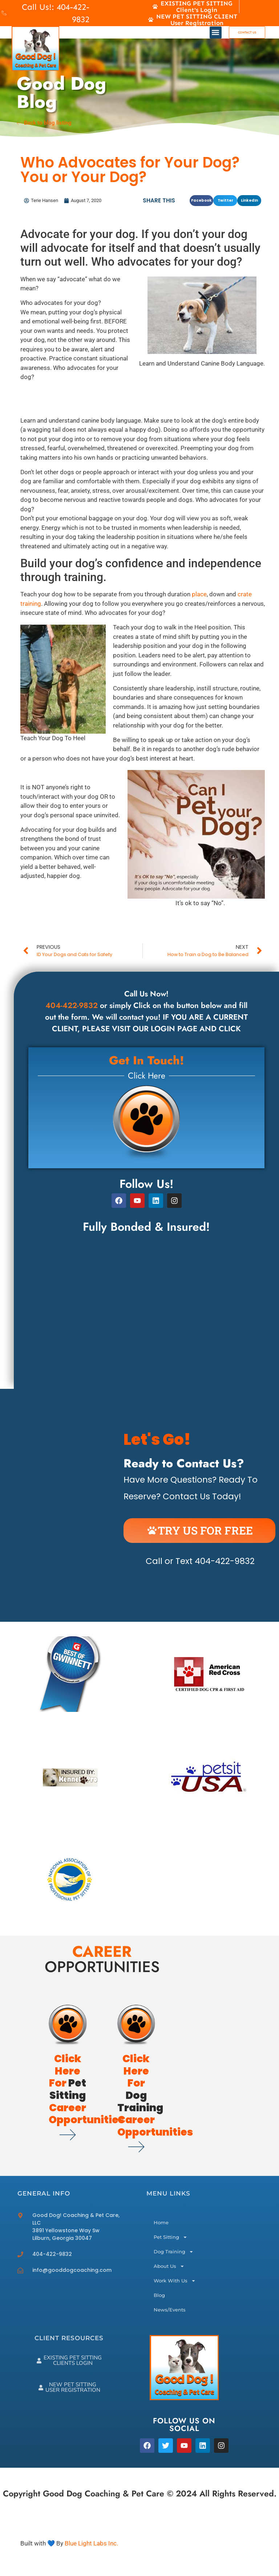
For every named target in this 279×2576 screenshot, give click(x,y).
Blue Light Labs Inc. (91, 2543)
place (199, 594)
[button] (216, 33)
